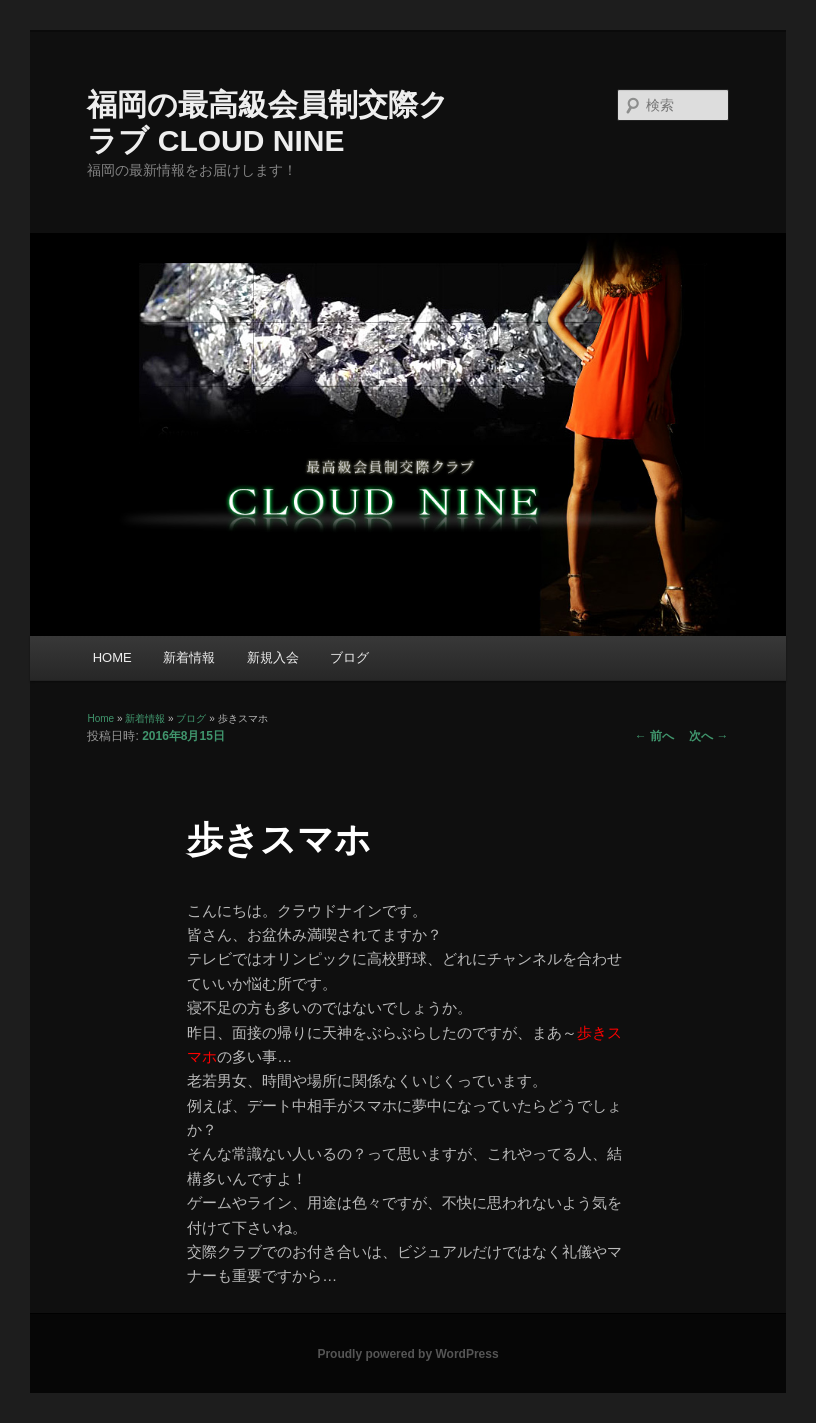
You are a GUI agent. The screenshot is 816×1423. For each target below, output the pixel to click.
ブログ (349, 657)
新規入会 (273, 657)
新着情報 (189, 657)
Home (100, 718)
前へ (654, 736)
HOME (112, 657)
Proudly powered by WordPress (407, 1354)
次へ (708, 736)
